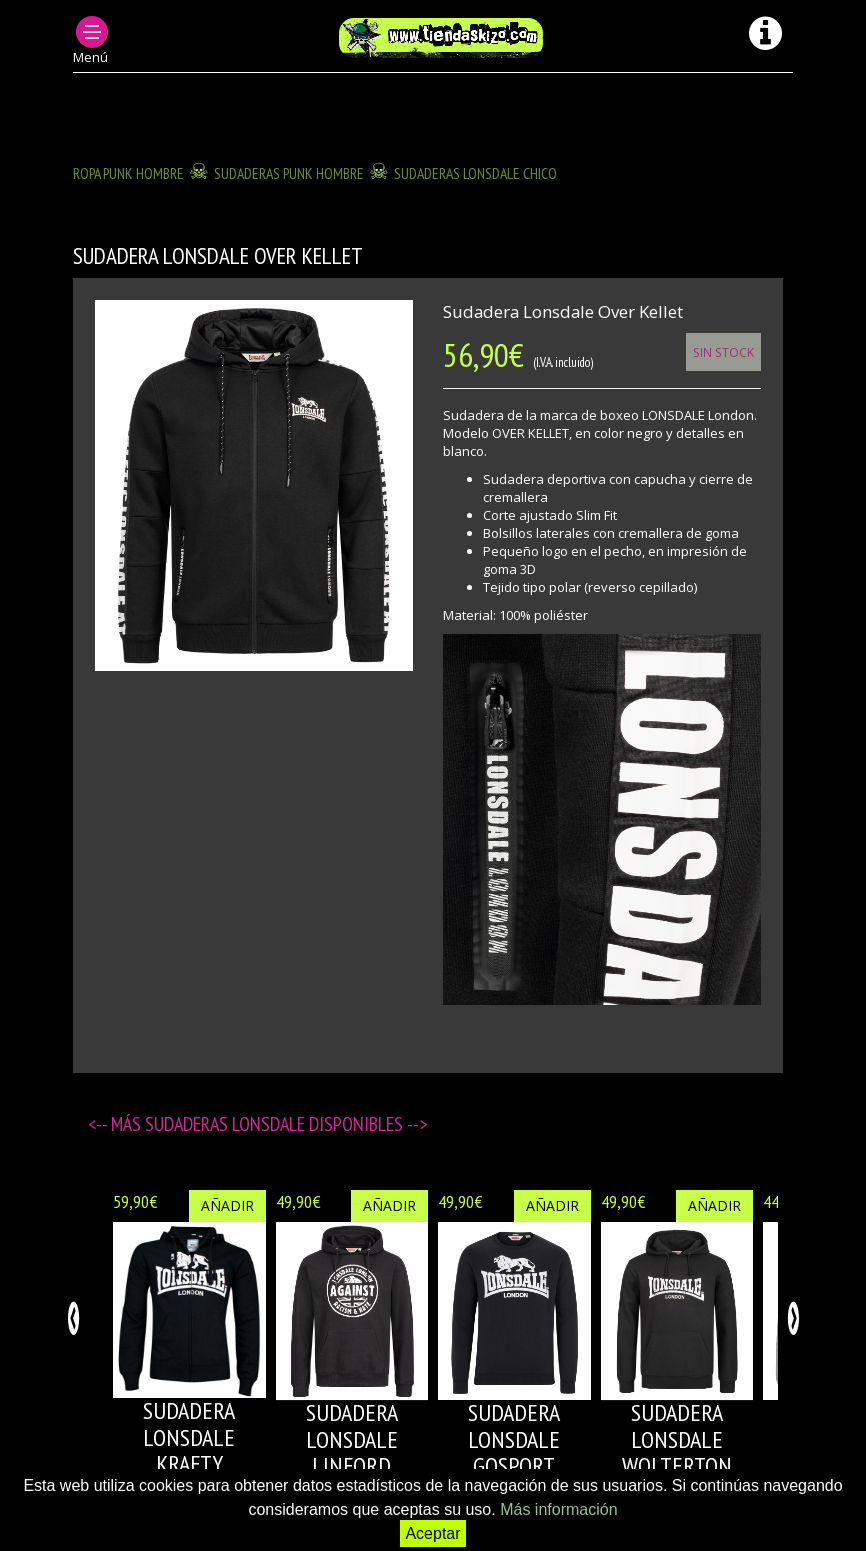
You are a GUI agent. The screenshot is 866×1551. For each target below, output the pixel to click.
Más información (558, 1509)
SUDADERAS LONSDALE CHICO (475, 173)
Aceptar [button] (432, 1533)
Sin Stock (723, 352)
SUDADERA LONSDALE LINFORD (352, 1439)
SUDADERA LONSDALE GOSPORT (514, 1439)
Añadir (227, 1205)
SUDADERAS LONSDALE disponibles (276, 1124)
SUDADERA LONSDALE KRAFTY (189, 1437)
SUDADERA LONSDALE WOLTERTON (677, 1439)
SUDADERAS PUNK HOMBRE (289, 173)
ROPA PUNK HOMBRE (128, 173)
